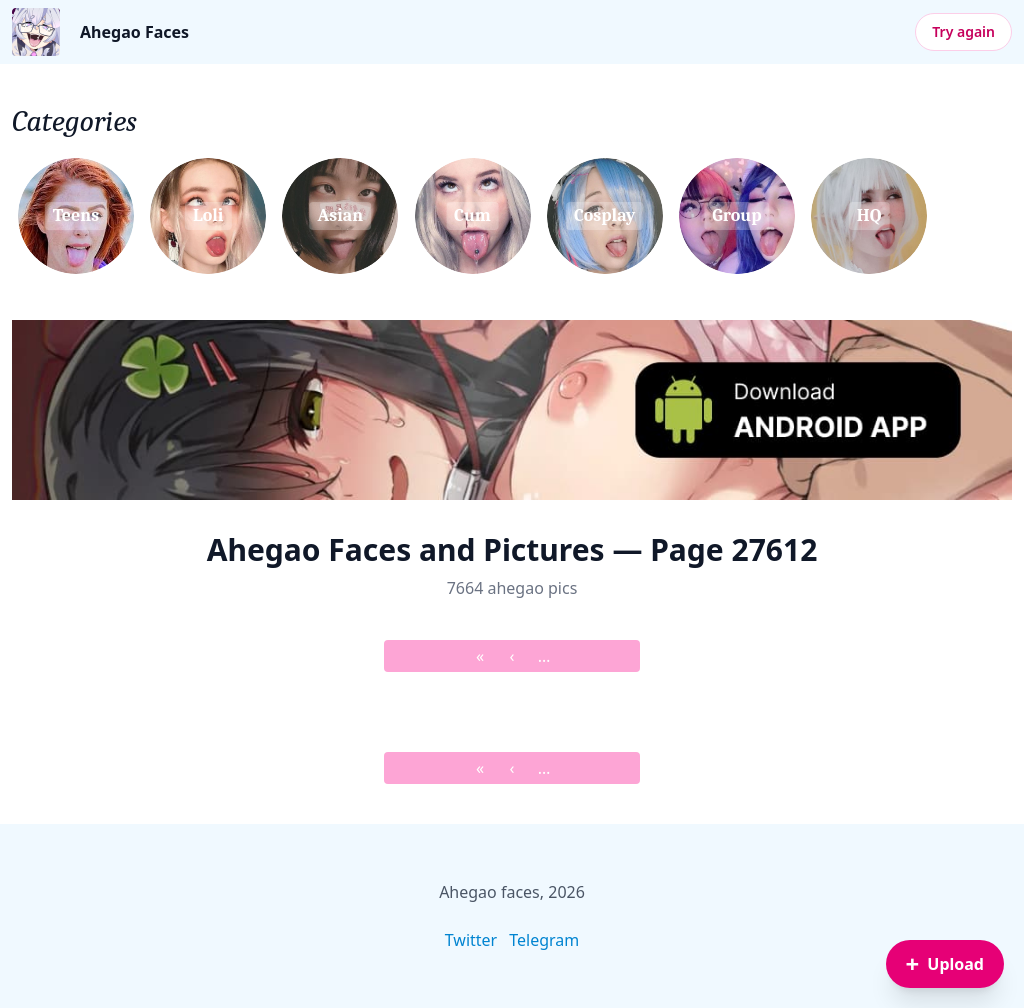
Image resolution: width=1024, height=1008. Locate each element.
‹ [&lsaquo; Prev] (512, 656)
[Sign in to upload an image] (945, 964)
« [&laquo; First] (480, 656)
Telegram (544, 940)
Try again (963, 31)
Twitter (471, 940)
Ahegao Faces (134, 32)
